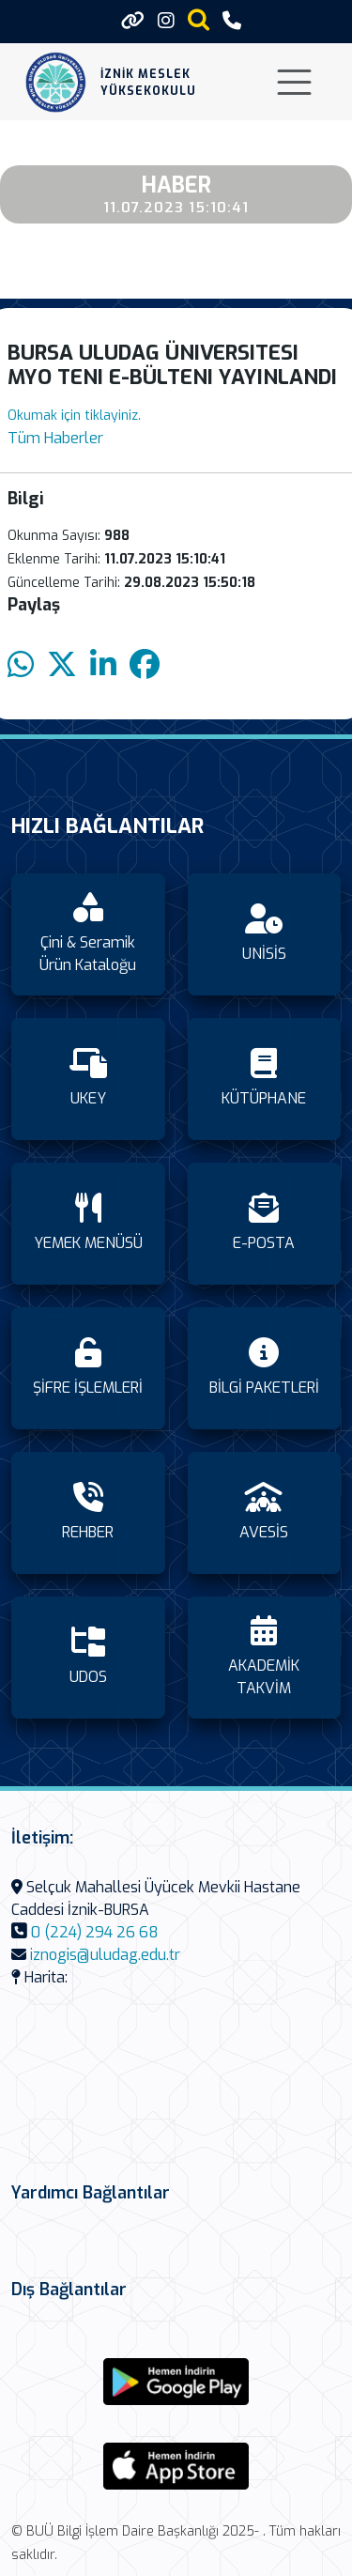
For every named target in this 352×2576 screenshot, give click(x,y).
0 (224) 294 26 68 (95, 1932)
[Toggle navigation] (294, 82)
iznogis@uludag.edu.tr (105, 1955)
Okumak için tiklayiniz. (74, 415)
